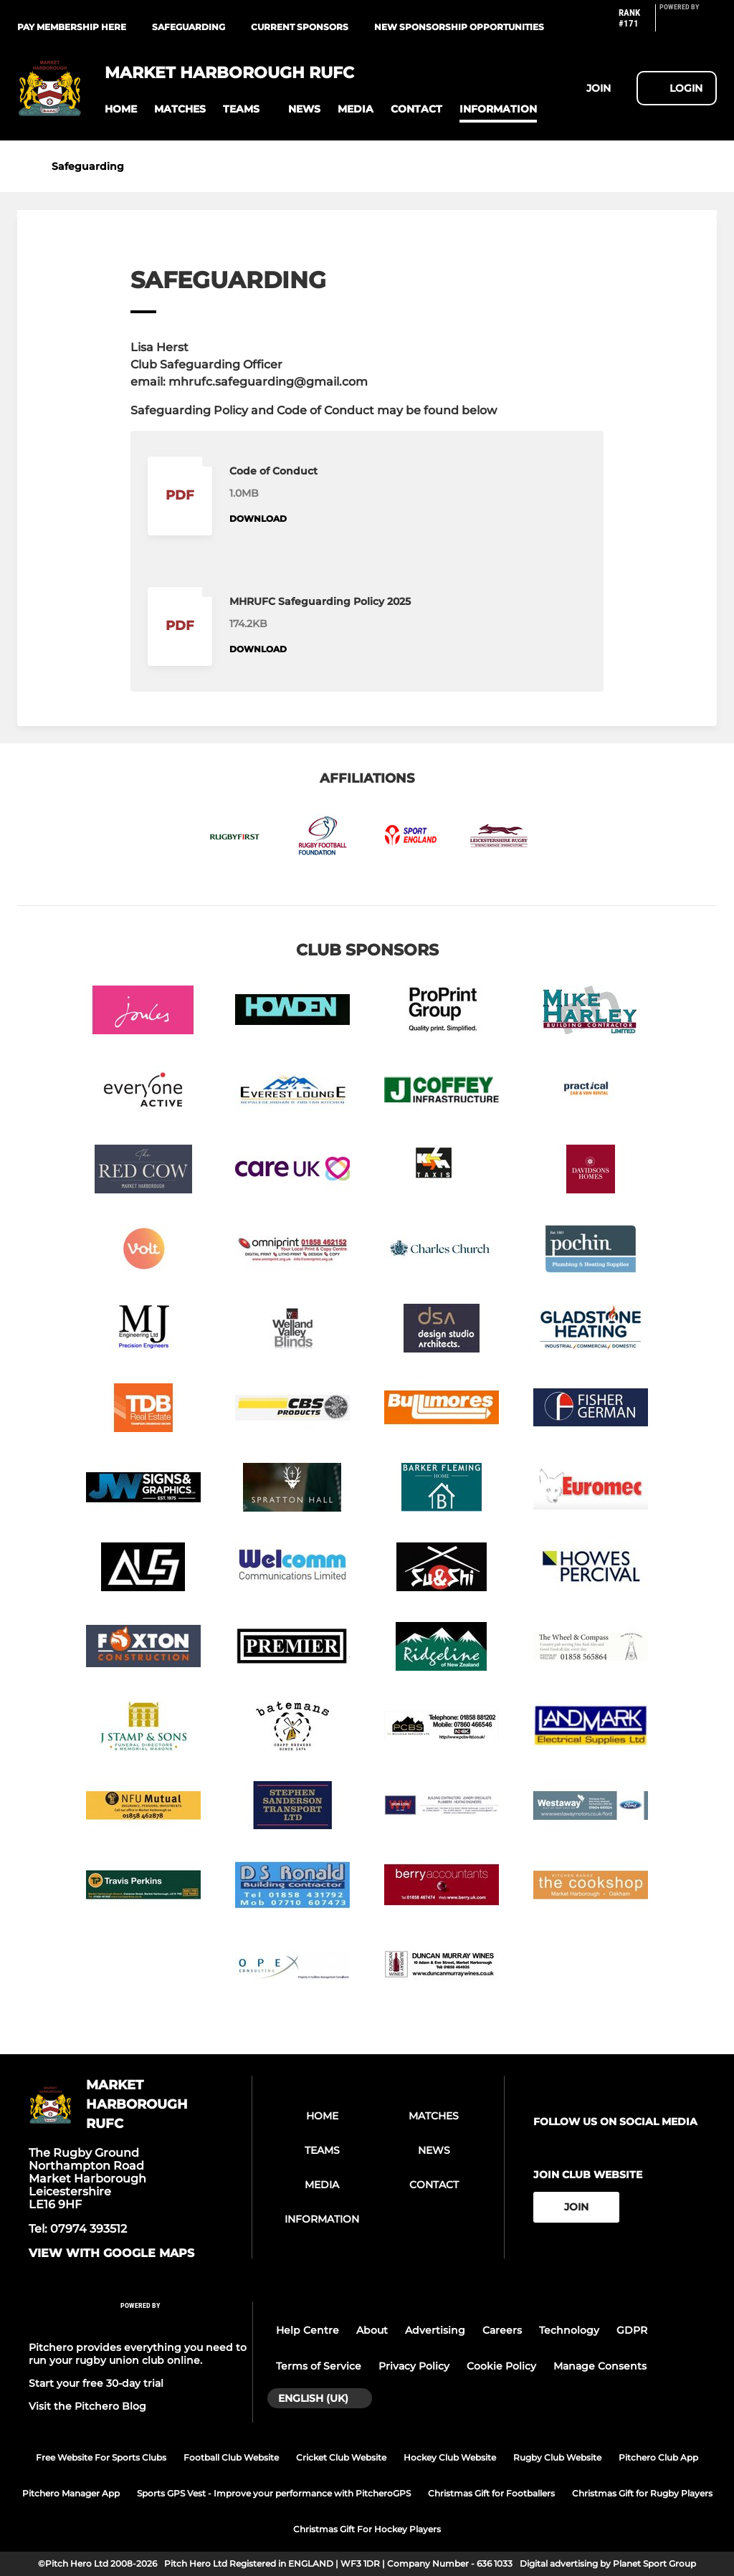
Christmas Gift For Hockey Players (367, 2529)
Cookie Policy (501, 2366)
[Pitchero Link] (688, 23)
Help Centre (307, 2330)
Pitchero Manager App (71, 2493)
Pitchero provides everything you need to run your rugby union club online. (138, 2354)
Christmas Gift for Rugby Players (642, 2493)
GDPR (631, 2330)
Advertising (435, 2330)
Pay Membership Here (71, 27)
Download (258, 518)
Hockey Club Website (450, 2457)
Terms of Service (318, 2366)
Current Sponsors (299, 27)
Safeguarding (188, 27)
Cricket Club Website (341, 2457)
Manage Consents (600, 2366)
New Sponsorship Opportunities (459, 27)
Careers (502, 2330)
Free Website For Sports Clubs (101, 2457)
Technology (569, 2330)
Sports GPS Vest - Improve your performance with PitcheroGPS (274, 2493)
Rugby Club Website (557, 2457)
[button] (121, 109)
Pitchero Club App (658, 2457)
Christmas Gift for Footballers (491, 2493)
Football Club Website (231, 2457)
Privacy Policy (413, 2366)
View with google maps (111, 2253)
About (372, 2330)
